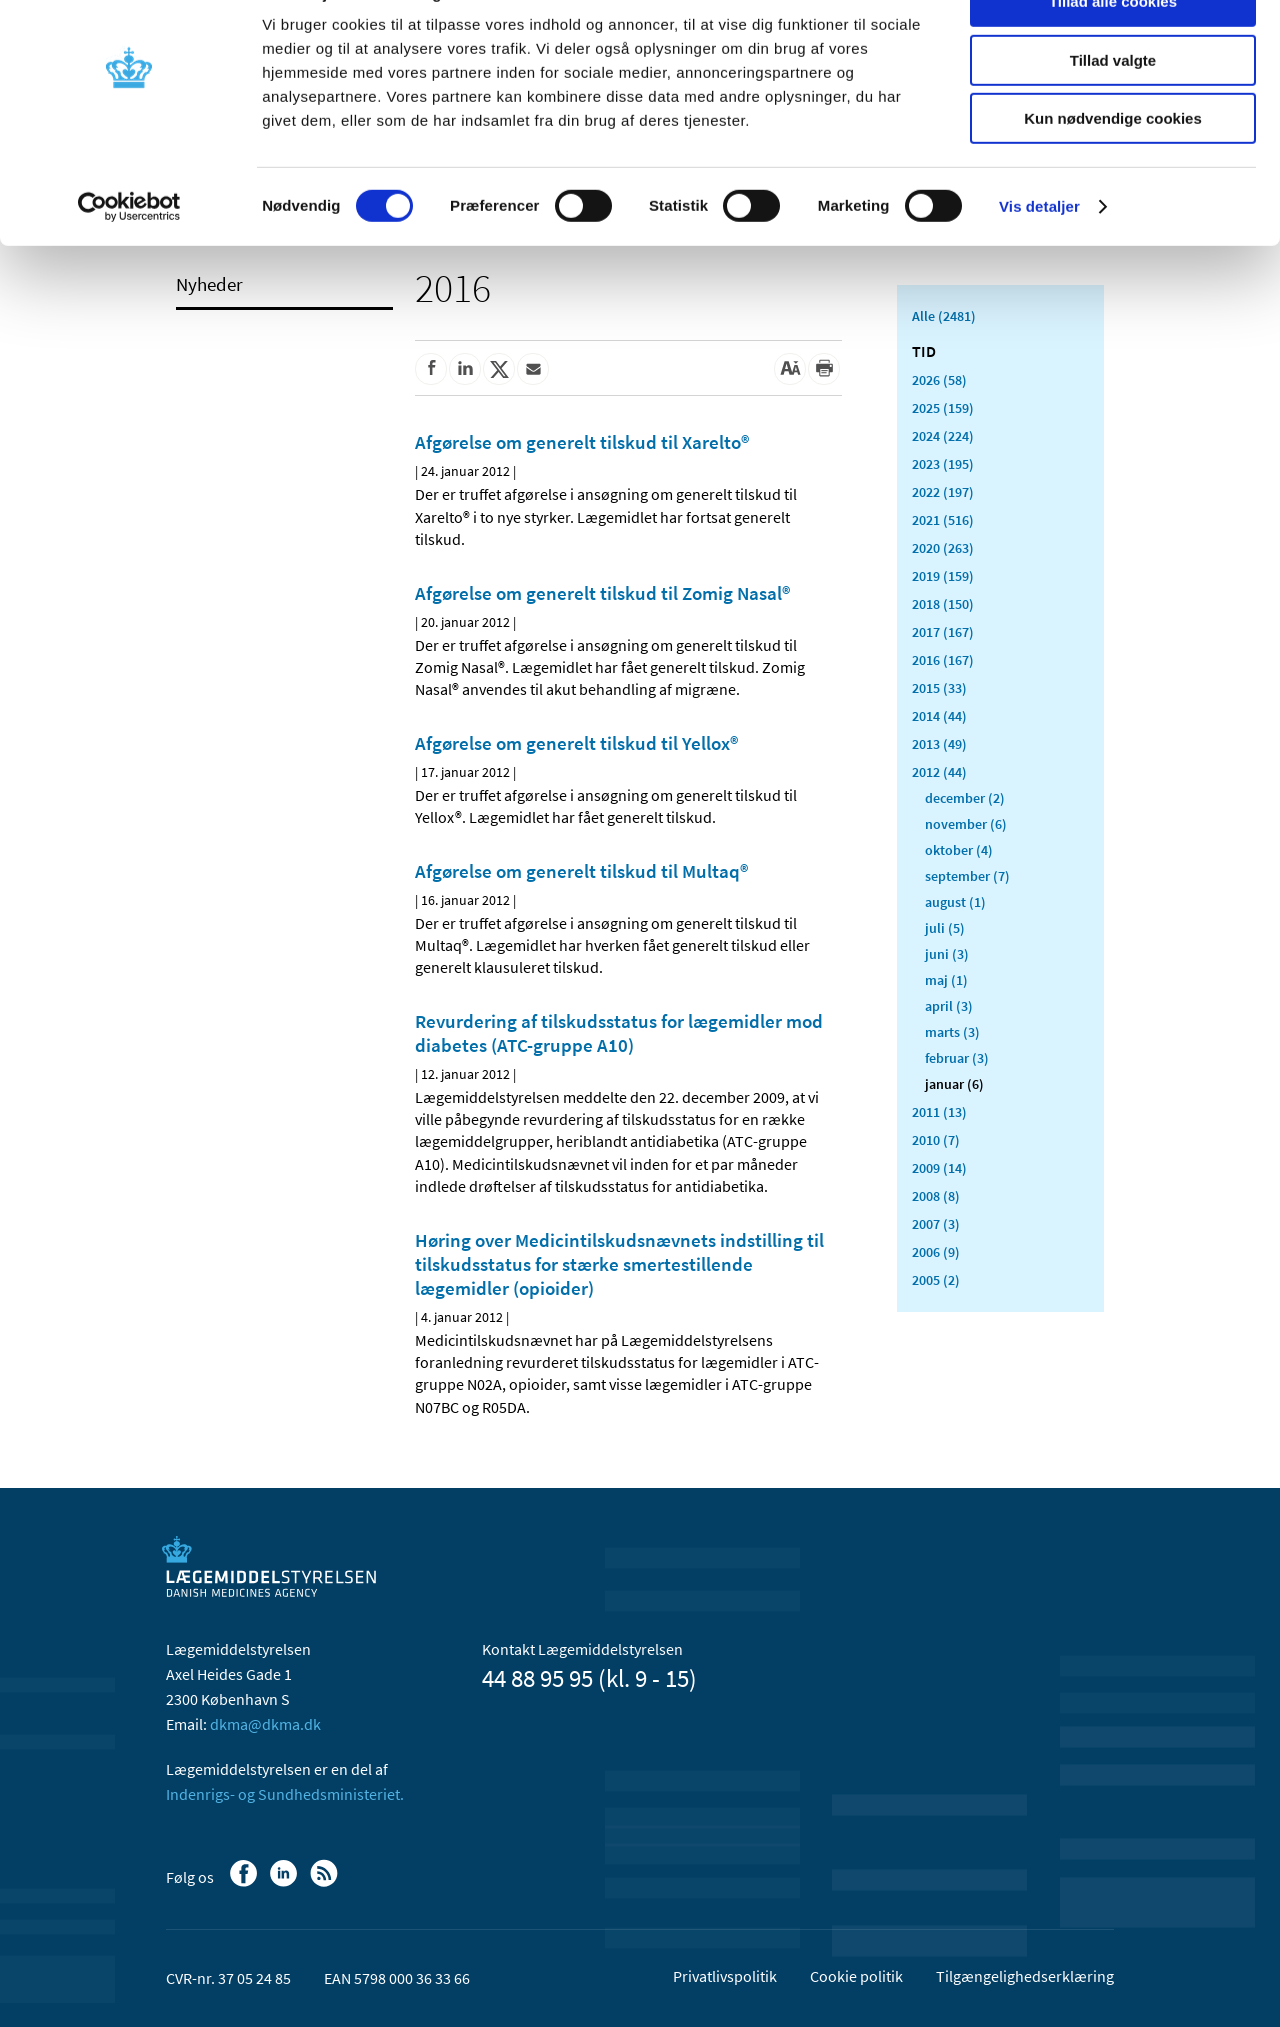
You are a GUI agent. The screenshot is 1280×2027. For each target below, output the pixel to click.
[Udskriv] (824, 369)
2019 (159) (943, 576)
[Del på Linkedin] (465, 369)
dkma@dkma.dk (265, 1724)
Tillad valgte (1113, 108)
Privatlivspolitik (725, 1976)
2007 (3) (936, 1224)
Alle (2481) (944, 316)
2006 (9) (936, 1252)
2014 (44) (939, 716)
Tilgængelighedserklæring (1025, 1976)
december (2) (965, 798)
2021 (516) (943, 520)
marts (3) (952, 1032)
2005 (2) (936, 1280)
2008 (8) (936, 1196)
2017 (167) (943, 632)
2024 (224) (943, 436)
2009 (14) (939, 1168)
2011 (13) (939, 1112)
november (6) (966, 824)
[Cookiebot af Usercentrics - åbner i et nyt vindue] (129, 255)
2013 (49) (939, 744)
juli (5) (945, 928)
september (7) (967, 876)
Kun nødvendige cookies (1113, 166)
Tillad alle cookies (1113, 49)
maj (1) (946, 980)
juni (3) (947, 954)
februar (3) (957, 1058)
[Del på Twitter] (499, 369)
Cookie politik (856, 1976)
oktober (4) (959, 850)
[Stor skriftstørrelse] (790, 369)
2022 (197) (943, 492)
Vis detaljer (1039, 254)
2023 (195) (943, 464)
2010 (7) (936, 1140)
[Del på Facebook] (431, 369)
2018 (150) (943, 604)
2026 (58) (939, 380)
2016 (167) (943, 660)
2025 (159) (943, 408)
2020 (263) (943, 548)
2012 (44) (939, 772)
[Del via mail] (533, 369)
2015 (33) (939, 688)
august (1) (955, 902)
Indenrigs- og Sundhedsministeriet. (285, 1794)
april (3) (949, 1006)
